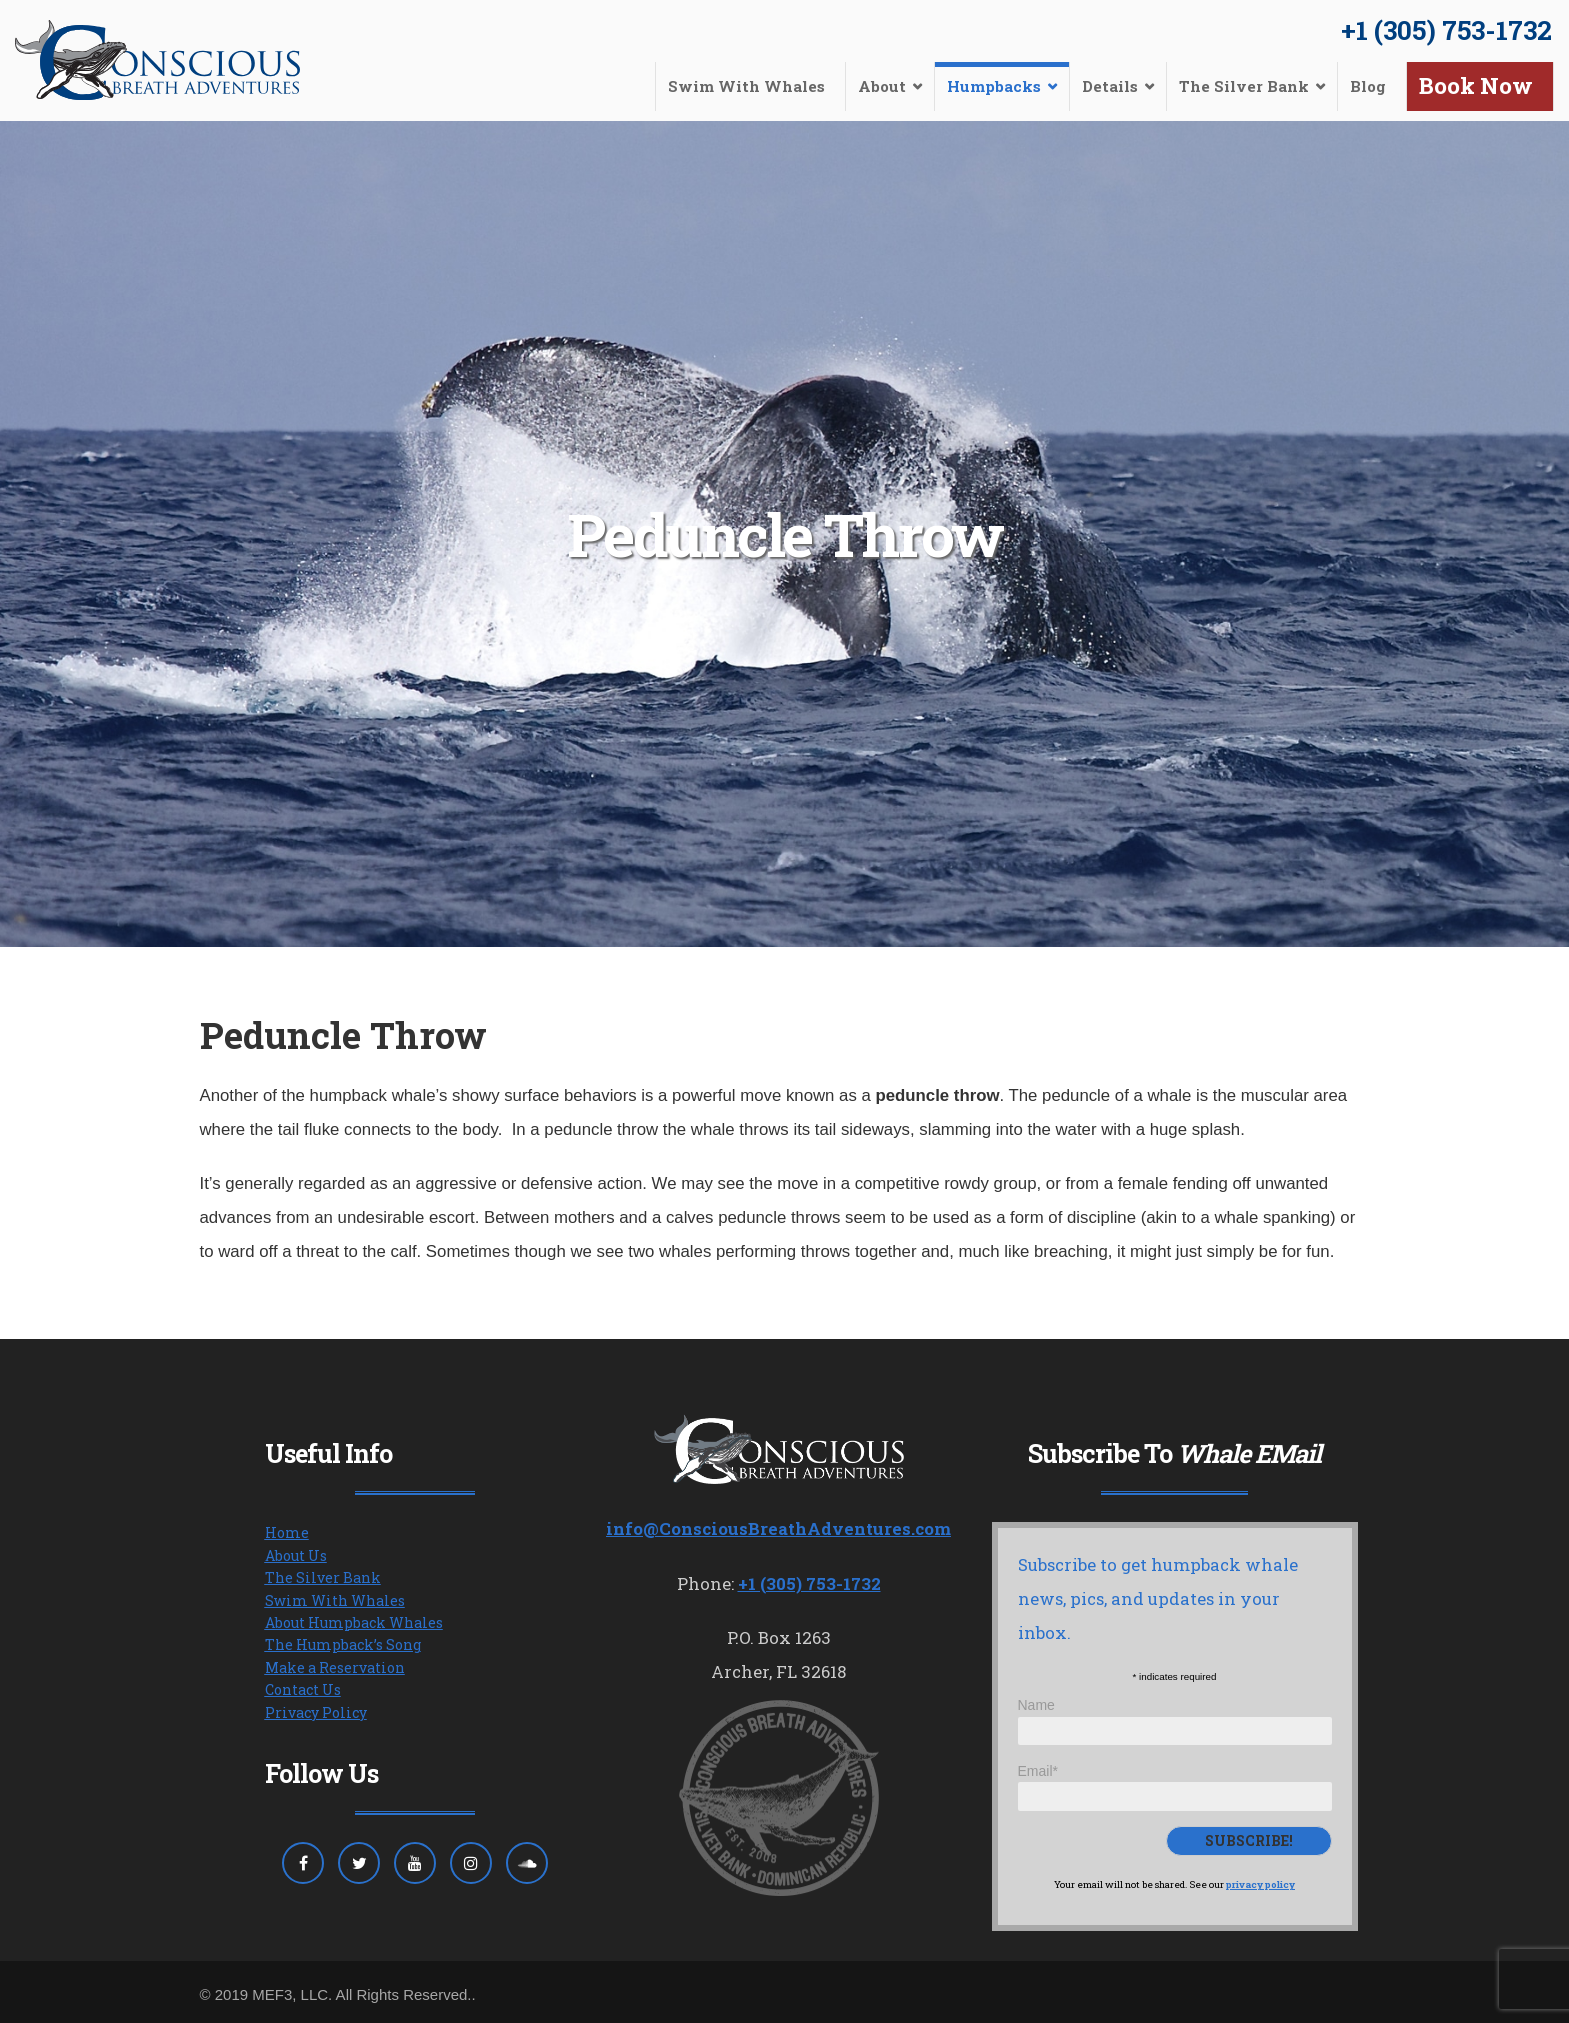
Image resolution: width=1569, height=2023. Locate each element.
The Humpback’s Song (343, 1644)
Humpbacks (994, 86)
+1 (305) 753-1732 (1446, 30)
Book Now (1476, 85)
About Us (296, 1555)
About (882, 86)
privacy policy (1260, 1884)
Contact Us (303, 1689)
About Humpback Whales (354, 1622)
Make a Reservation (335, 1667)
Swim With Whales (746, 86)
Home (287, 1532)
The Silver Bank (1244, 86)
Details (1110, 86)
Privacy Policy (316, 1712)
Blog (1368, 86)
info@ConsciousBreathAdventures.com (778, 1528)
